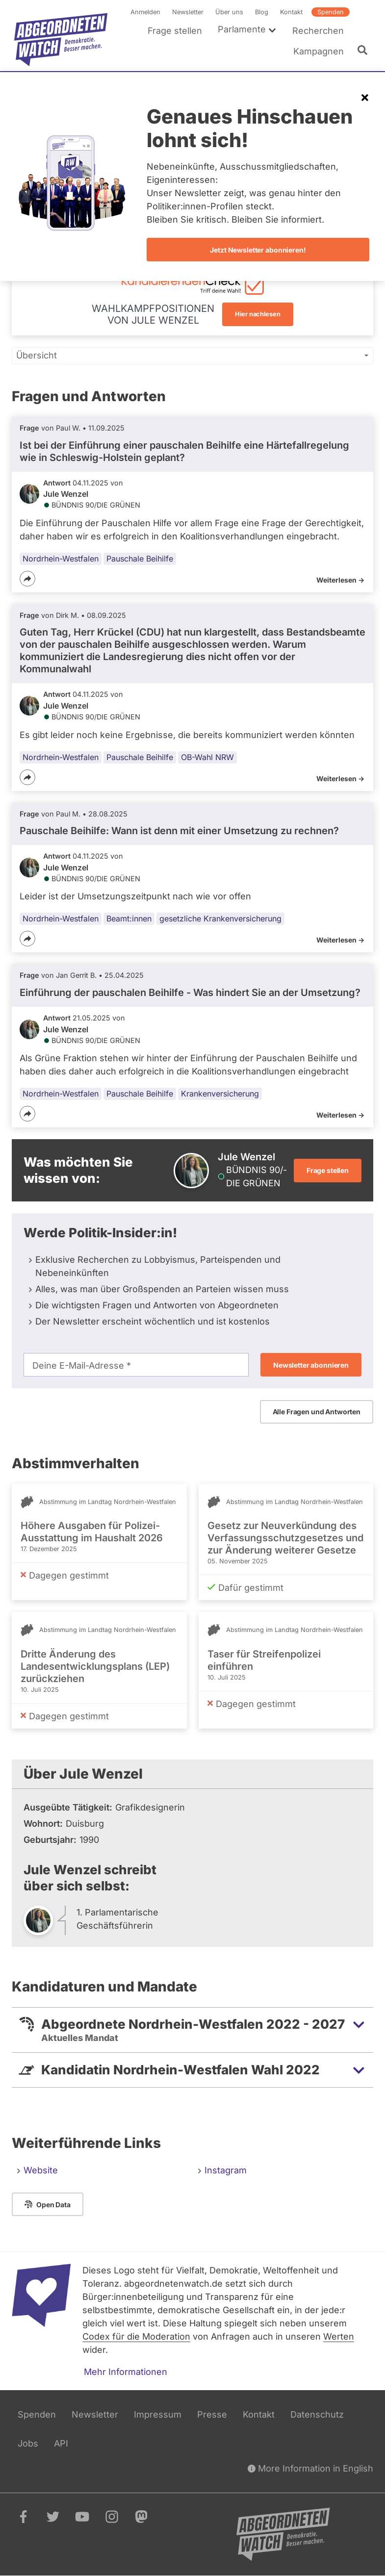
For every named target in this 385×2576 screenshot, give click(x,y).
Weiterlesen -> (340, 580)
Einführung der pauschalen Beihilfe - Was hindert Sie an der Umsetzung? (190, 992)
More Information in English (310, 2468)
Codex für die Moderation (136, 2336)
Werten (338, 2336)
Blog (261, 12)
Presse (212, 2414)
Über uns (229, 12)
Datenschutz (317, 2414)
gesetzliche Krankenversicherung (220, 918)
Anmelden (145, 12)
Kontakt (291, 12)
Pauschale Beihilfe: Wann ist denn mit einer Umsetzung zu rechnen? (179, 831)
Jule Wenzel (65, 494)
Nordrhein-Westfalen (61, 558)
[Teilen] (27, 579)
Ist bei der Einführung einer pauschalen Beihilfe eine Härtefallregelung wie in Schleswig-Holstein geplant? (184, 451)
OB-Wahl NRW (207, 757)
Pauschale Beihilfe (139, 558)
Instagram (226, 2170)
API (61, 2443)
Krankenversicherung (220, 1093)
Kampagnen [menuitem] (318, 51)
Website (41, 2170)
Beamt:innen (129, 918)
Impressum (157, 2414)
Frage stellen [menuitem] (175, 31)
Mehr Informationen (125, 2372)
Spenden (330, 12)
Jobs (28, 2443)
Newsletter (188, 12)
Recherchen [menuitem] (318, 31)
